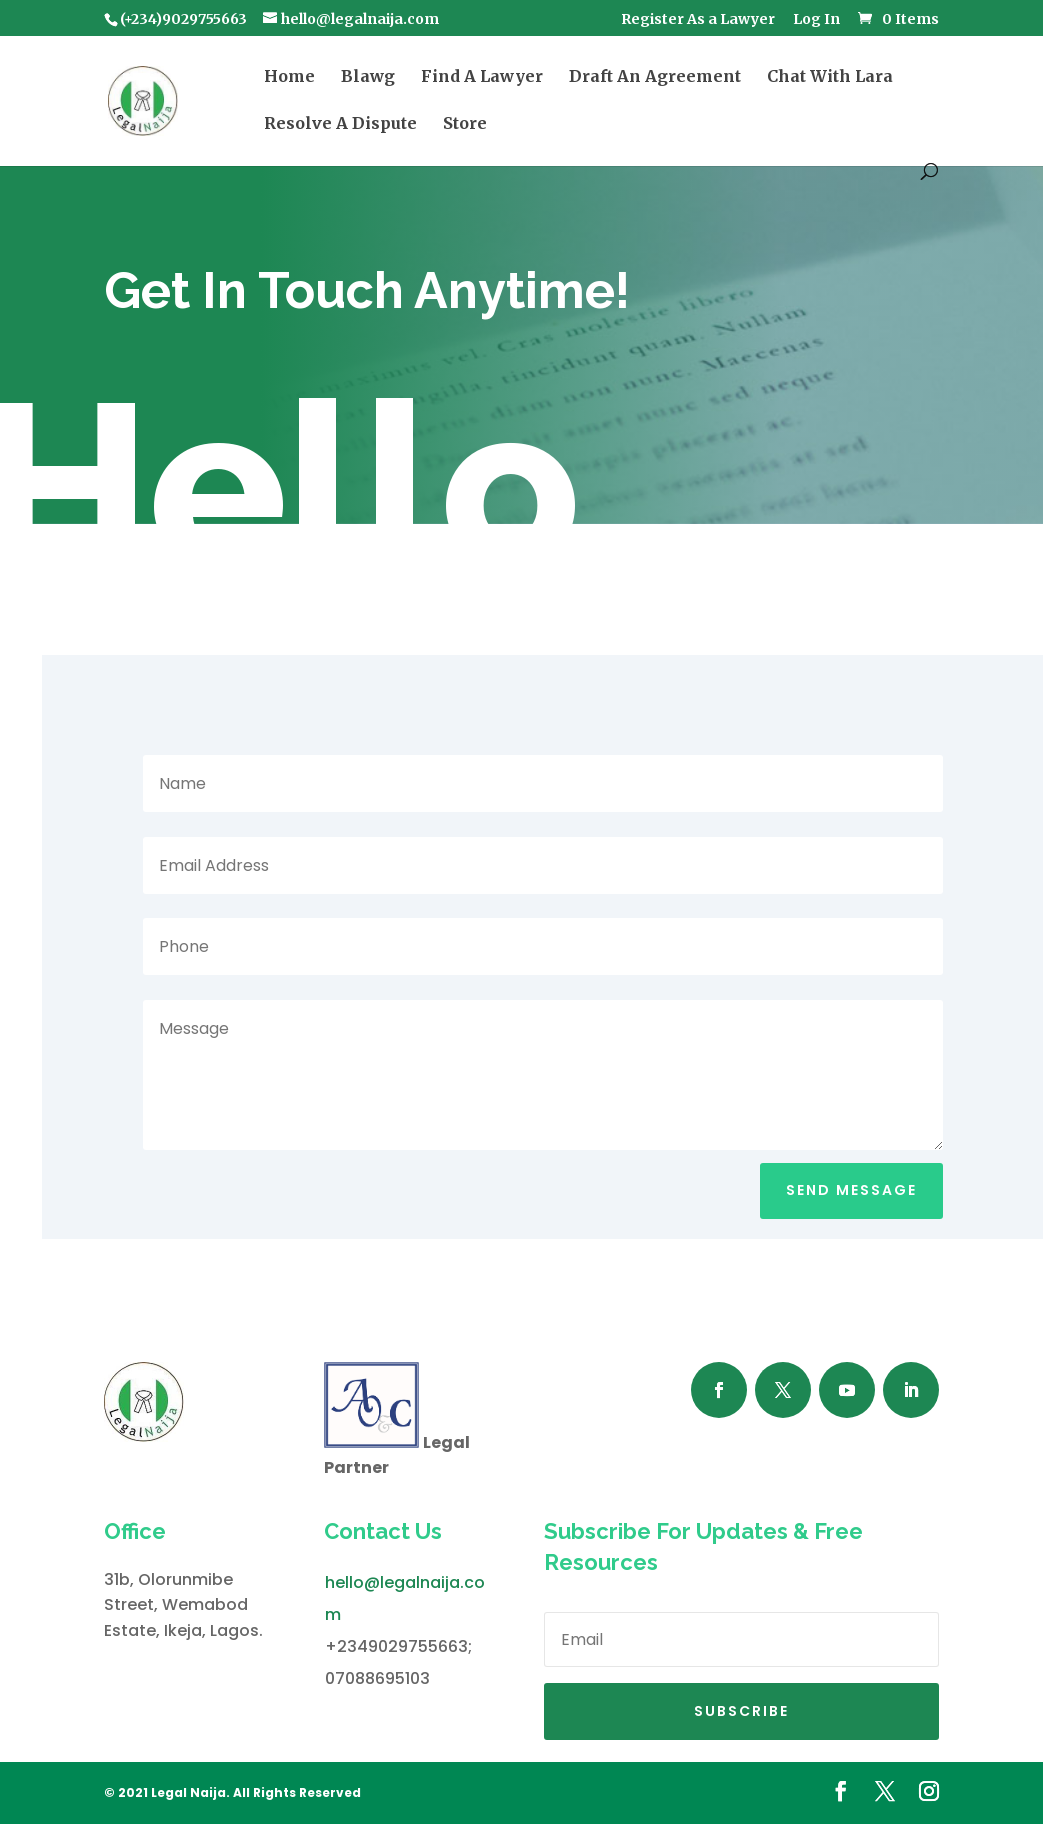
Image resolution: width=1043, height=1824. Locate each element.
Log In (816, 20)
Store (465, 124)
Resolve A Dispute (340, 124)
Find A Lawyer (482, 77)
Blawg (368, 77)
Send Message (851, 1190)
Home (289, 77)
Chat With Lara (830, 77)
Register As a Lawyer (698, 20)
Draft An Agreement (655, 77)
